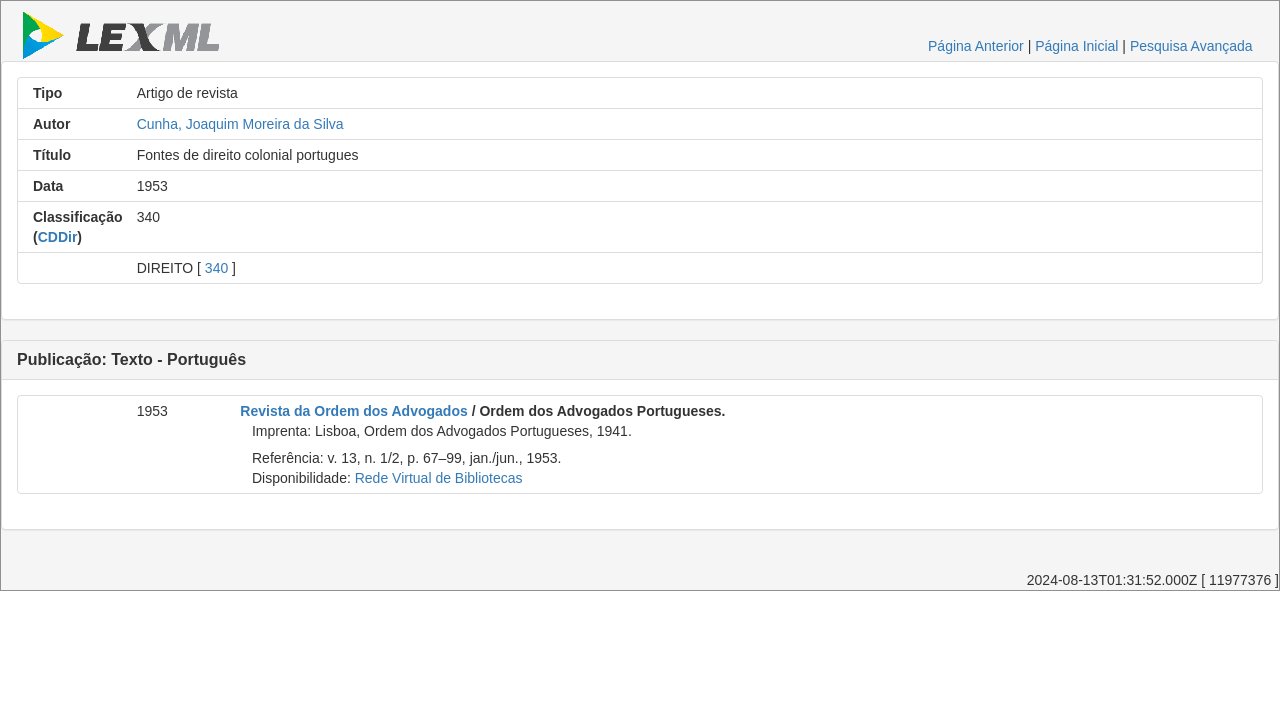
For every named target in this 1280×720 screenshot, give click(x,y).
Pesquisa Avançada (1191, 46)
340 (216, 268)
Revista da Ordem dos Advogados (353, 411)
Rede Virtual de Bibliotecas (439, 478)
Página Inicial (1076, 46)
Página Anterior (976, 46)
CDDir (58, 237)
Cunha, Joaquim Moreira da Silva (240, 124)
